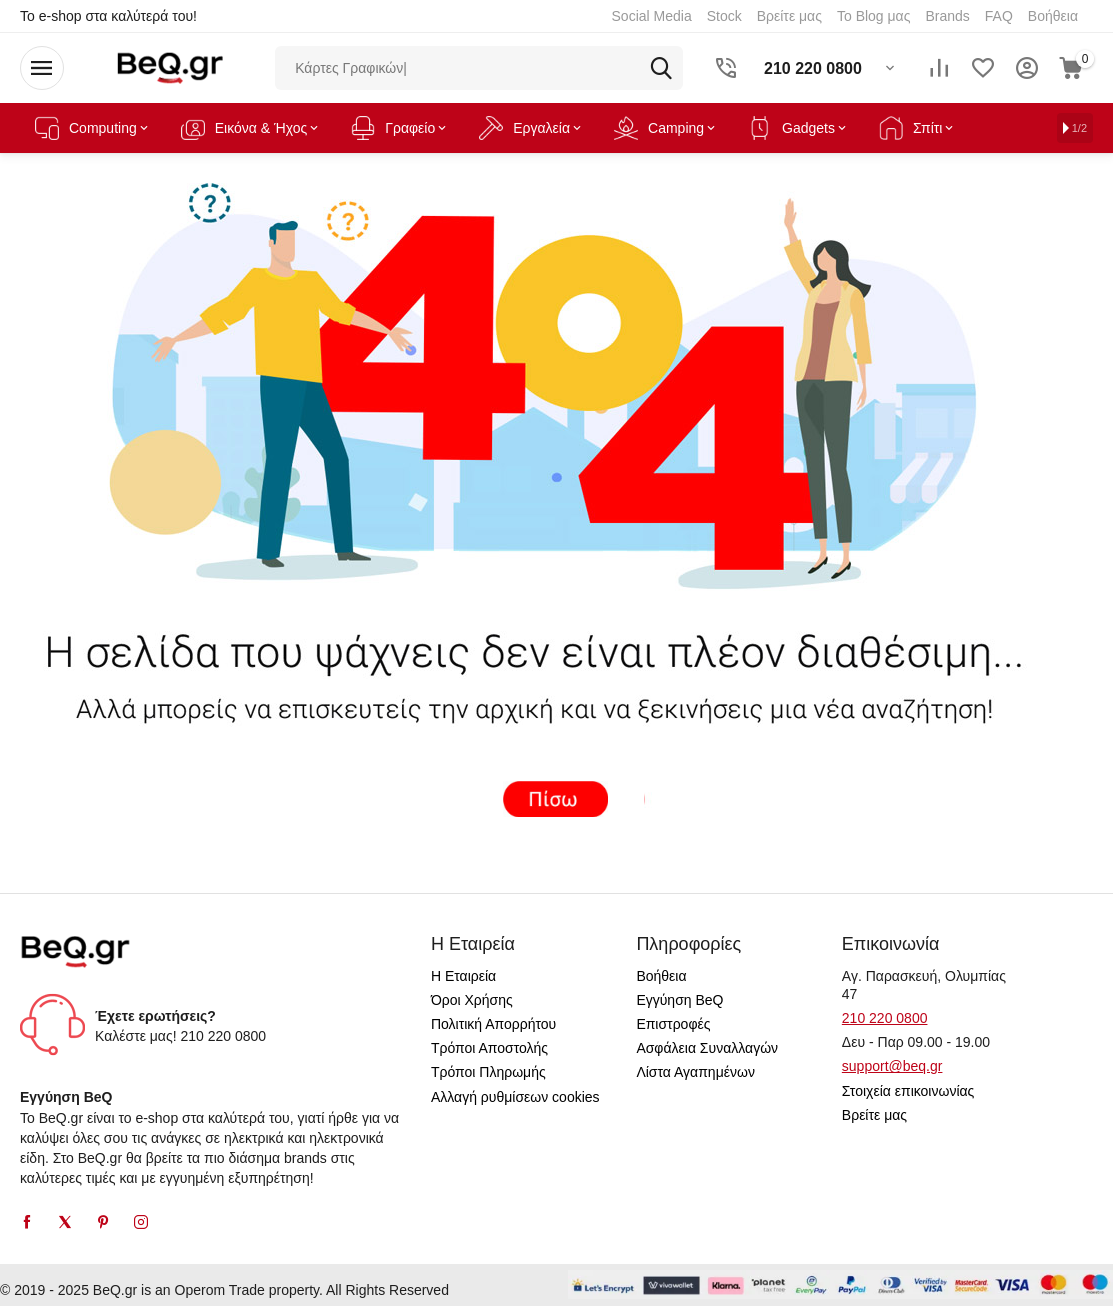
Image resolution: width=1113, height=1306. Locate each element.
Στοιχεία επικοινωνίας (908, 1091)
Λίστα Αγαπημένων (695, 1072)
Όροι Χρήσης (472, 1000)
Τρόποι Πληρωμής (488, 1072)
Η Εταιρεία (463, 976)
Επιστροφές (673, 1024)
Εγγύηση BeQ (679, 1000)
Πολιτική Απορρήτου (493, 1024)
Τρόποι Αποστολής (489, 1048)
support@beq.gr (892, 1066)
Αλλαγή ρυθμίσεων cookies (515, 1097)
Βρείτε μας (874, 1115)
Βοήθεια (661, 976)
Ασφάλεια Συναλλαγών (707, 1048)
